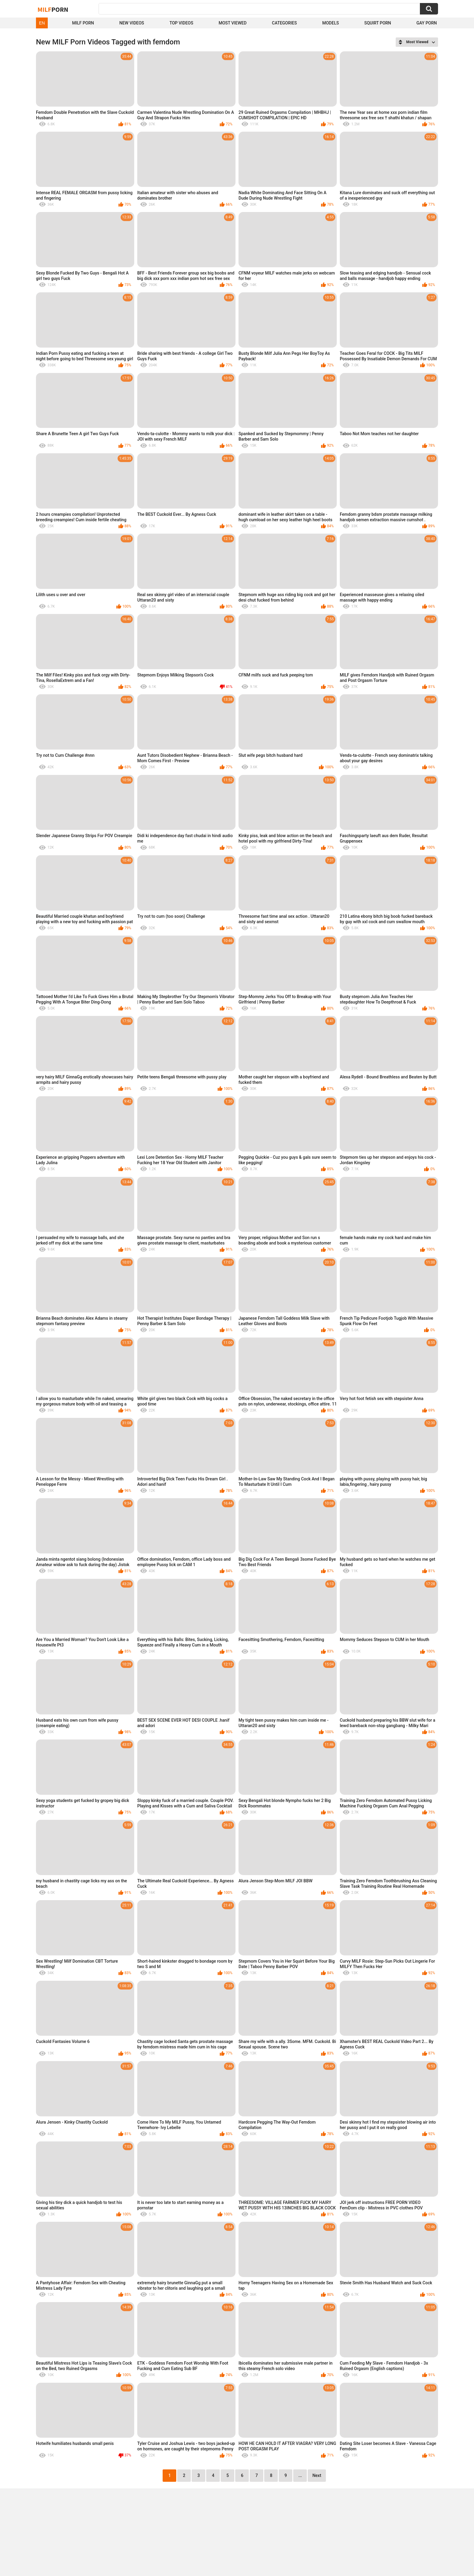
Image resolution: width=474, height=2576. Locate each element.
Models (330, 23)
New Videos (131, 23)
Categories (284, 23)
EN (42, 23)
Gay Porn (427, 23)
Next (316, 2475)
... (300, 2475)
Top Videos (181, 23)
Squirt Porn (377, 23)
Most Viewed (232, 23)
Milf (52, 9)
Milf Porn (83, 23)
